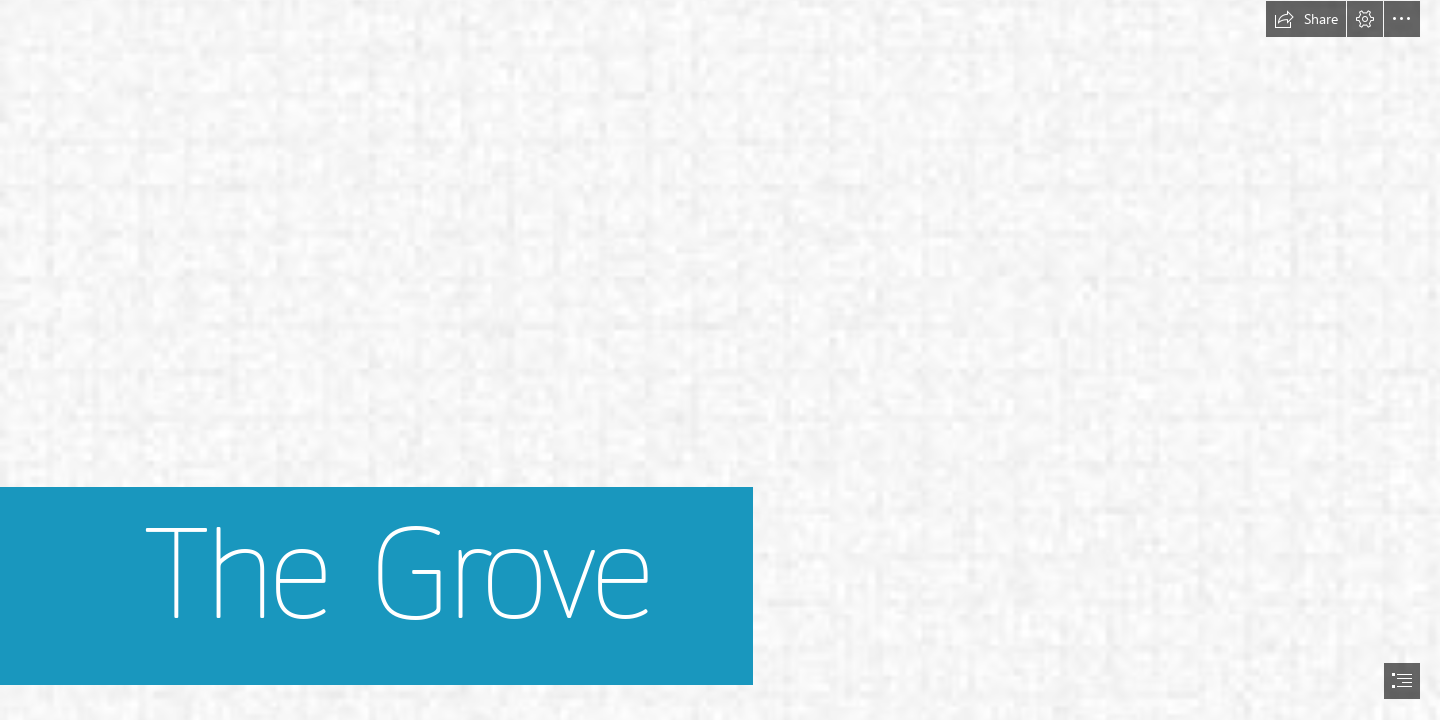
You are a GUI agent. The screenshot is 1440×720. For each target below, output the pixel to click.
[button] (1306, 19)
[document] (720, 360)
